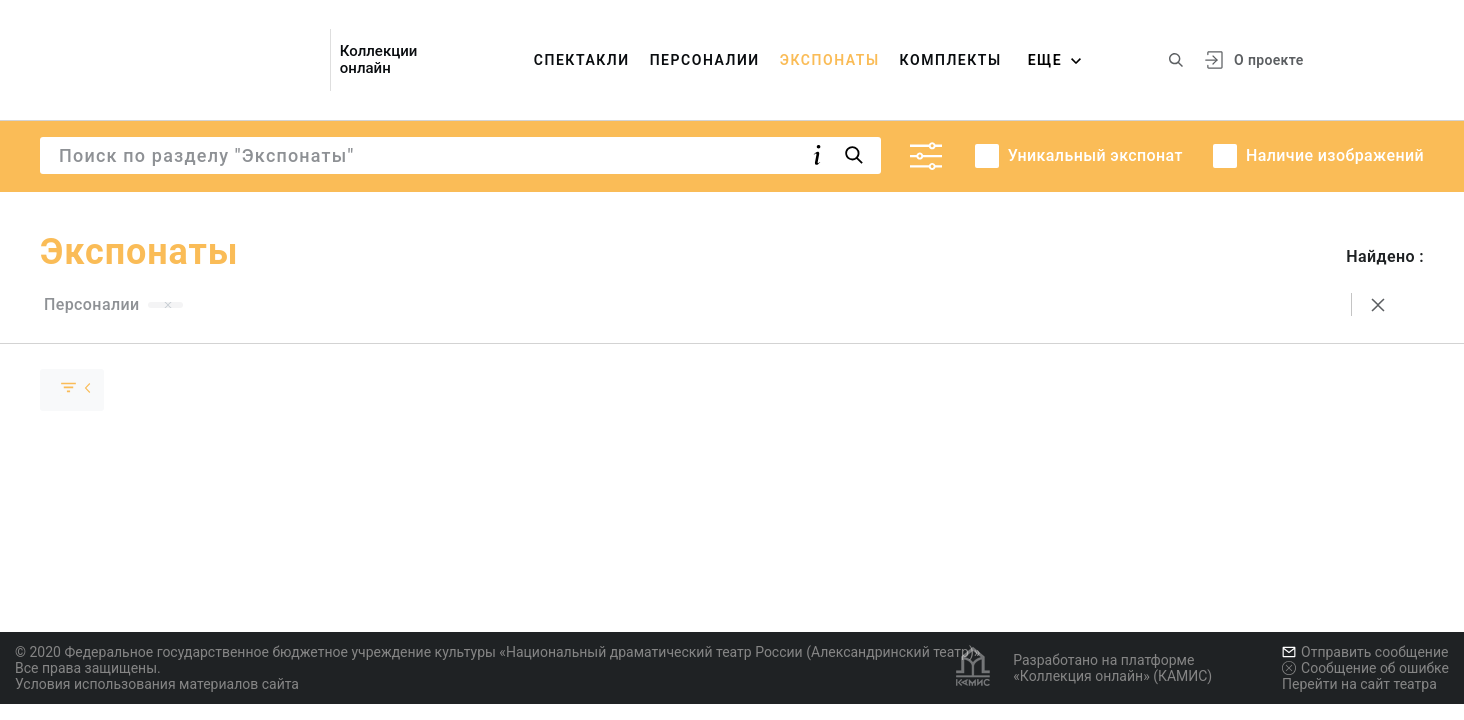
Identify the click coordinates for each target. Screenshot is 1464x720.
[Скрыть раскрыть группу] (72, 390)
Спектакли (582, 60)
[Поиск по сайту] (1176, 60)
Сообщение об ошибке (1365, 668)
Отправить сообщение (1365, 652)
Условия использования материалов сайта (157, 684)
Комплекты (951, 60)
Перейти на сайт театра (1359, 684)
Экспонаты (830, 60)
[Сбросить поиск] (1378, 305)
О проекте (1268, 60)
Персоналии (705, 60)
